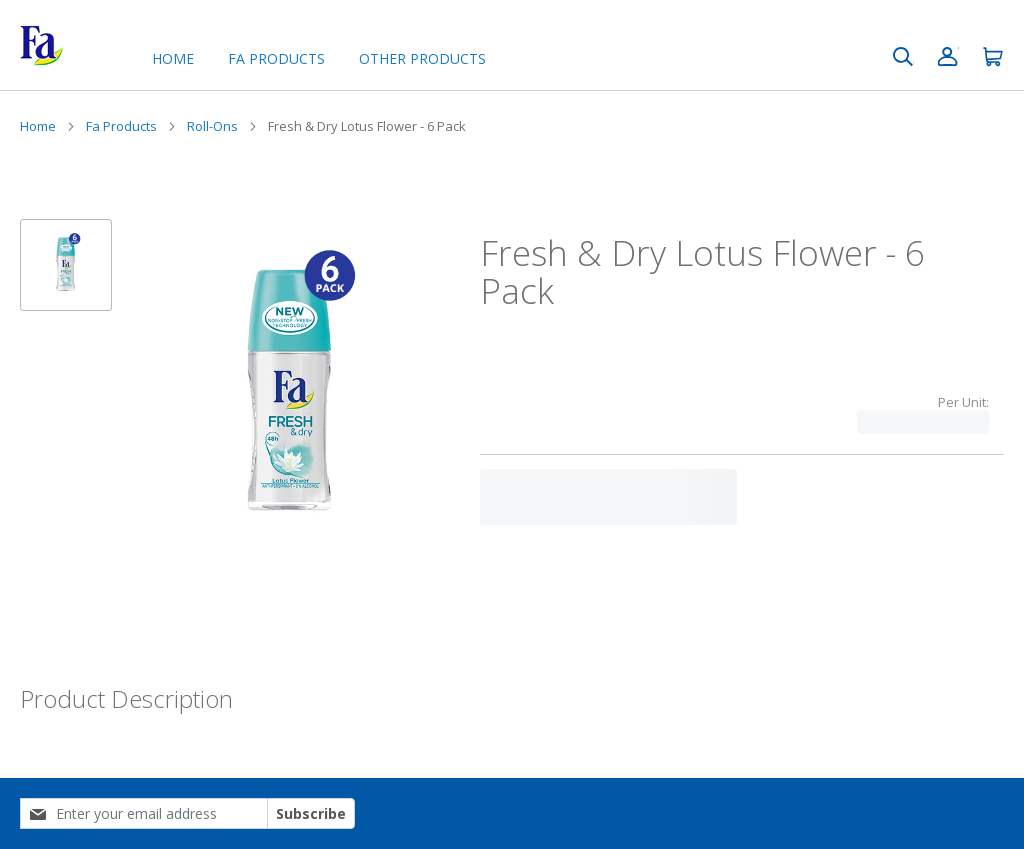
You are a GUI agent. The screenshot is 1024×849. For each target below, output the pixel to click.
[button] (66, 265)
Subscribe (311, 813)
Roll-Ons (212, 126)
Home (173, 58)
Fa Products (121, 126)
